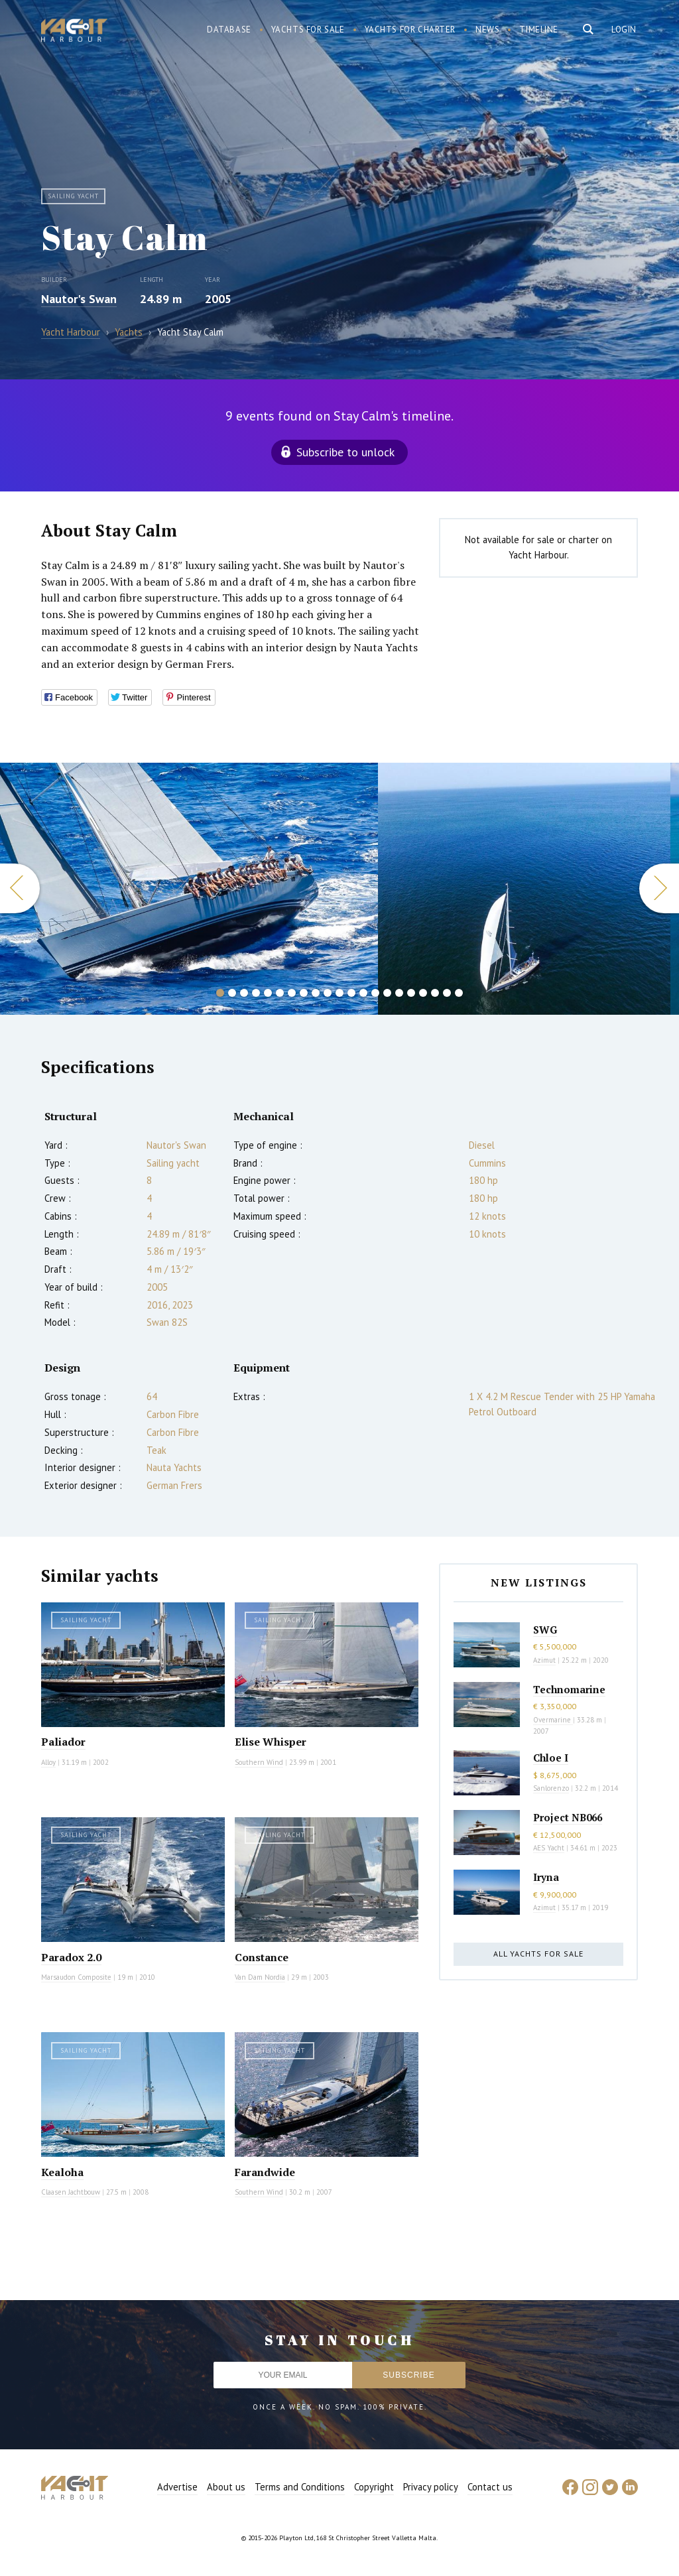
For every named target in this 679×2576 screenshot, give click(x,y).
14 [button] (375, 993)
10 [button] (328, 993)
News (487, 29)
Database (229, 29)
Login (624, 29)
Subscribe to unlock (345, 452)
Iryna (546, 1877)
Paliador (63, 1741)
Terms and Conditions (300, 2486)
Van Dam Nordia (260, 1977)
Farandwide (265, 2172)
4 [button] (256, 993)
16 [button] (399, 993)
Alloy (48, 1762)
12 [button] (351, 993)
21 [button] (459, 993)
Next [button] (659, 888)
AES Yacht (548, 1847)
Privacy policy (430, 2486)
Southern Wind (259, 1762)
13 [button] (363, 993)
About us (226, 2486)
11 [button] (339, 993)
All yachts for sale (538, 1954)
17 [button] (411, 993)
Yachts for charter (410, 29)
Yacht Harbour (74, 32)
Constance (261, 1957)
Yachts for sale (308, 29)
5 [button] (268, 993)
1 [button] (220, 993)
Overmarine (553, 1719)
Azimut (544, 1660)
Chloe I (550, 1757)
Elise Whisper (270, 1741)
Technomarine (569, 1689)
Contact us (490, 2486)
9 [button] (316, 993)
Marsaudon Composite (76, 1977)
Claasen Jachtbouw (70, 2192)
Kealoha (62, 2172)
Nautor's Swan (79, 298)
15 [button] (387, 993)
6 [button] (280, 993)
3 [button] (244, 993)
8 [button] (304, 993)
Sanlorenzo (551, 1788)
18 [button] (423, 993)
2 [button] (232, 993)
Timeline (538, 29)
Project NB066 (567, 1817)
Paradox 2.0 (71, 1957)
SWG (545, 1629)
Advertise (177, 2486)
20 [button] (447, 993)
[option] (524, 889)
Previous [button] (20, 888)
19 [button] (435, 993)
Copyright (374, 2486)
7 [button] (292, 993)
